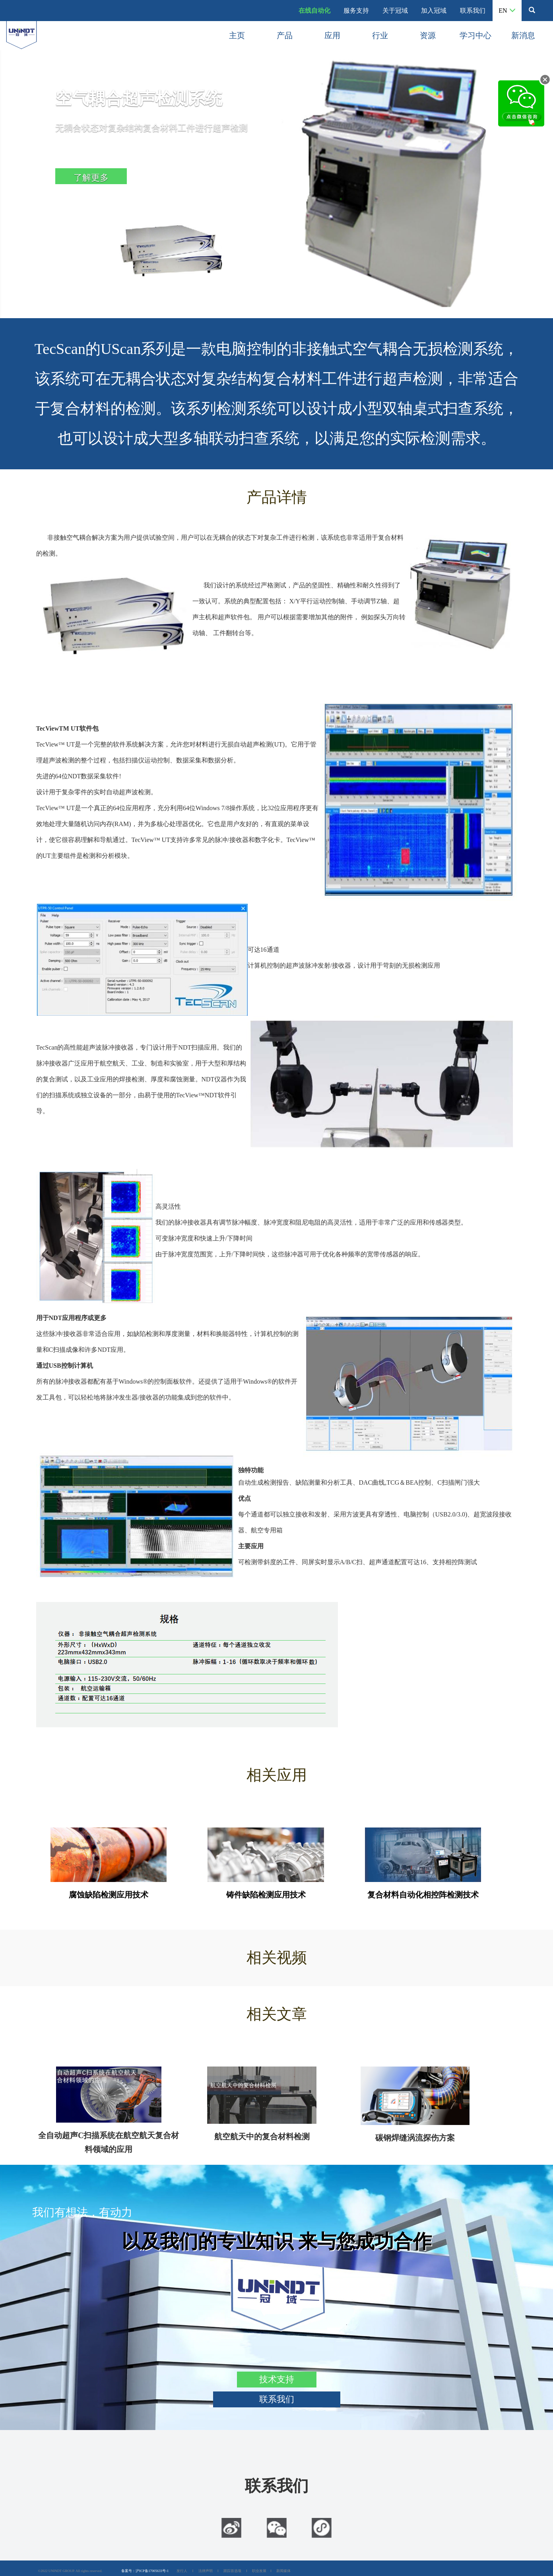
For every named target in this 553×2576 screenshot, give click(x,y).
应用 (332, 35)
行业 (380, 35)
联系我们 (472, 10)
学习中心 (475, 35)
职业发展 (259, 2571)
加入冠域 (433, 10)
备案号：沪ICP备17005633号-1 (145, 2571)
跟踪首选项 (232, 2571)
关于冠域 (395, 10)
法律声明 (205, 2571)
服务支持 (356, 10)
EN (507, 10)
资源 (428, 35)
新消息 (523, 35)
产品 (285, 35)
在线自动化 (314, 10)
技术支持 (276, 2379)
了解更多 (91, 178)
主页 (237, 35)
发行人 (182, 2571)
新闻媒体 (283, 2571)
